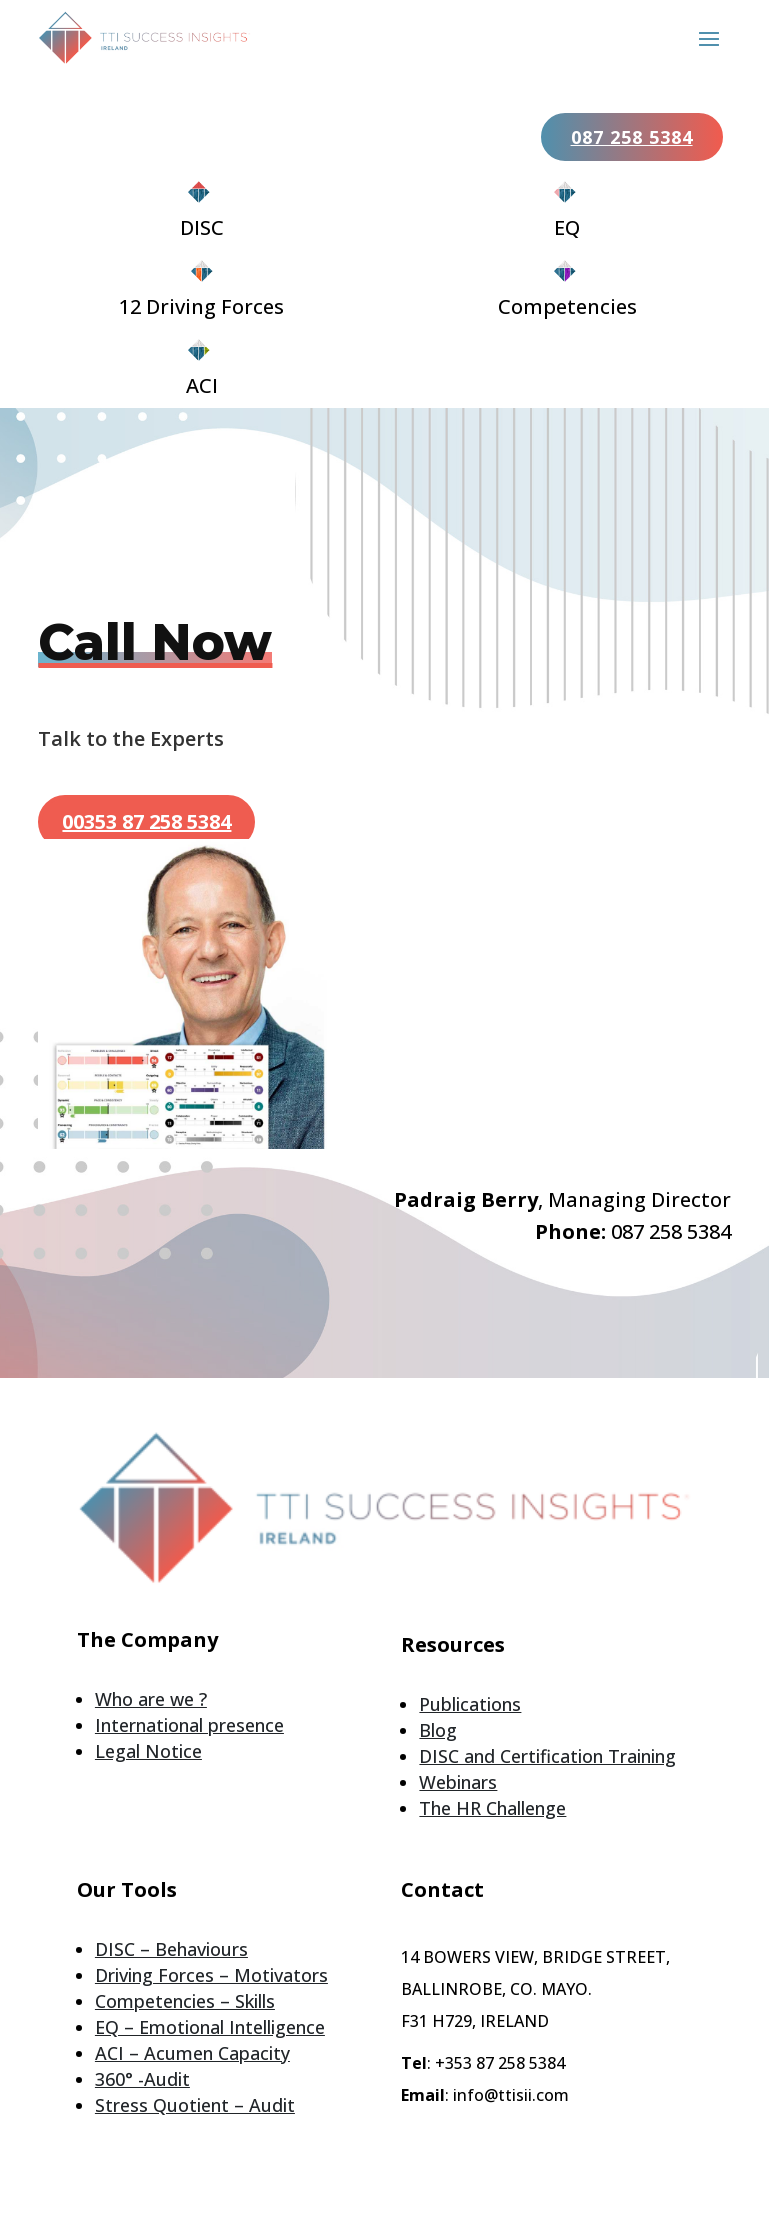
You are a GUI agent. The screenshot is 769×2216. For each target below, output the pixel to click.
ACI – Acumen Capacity (192, 2053)
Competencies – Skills (185, 2001)
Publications (470, 1704)
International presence (189, 1725)
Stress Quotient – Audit (195, 2105)
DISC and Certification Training (547, 1756)
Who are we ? (151, 1699)
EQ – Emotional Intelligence (210, 2027)
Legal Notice (148, 1751)
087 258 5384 (632, 137)
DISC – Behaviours (171, 1949)
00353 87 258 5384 (146, 821)
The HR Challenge (492, 1808)
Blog (438, 1730)
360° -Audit (142, 2079)
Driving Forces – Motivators (211, 1975)
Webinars (458, 1782)
